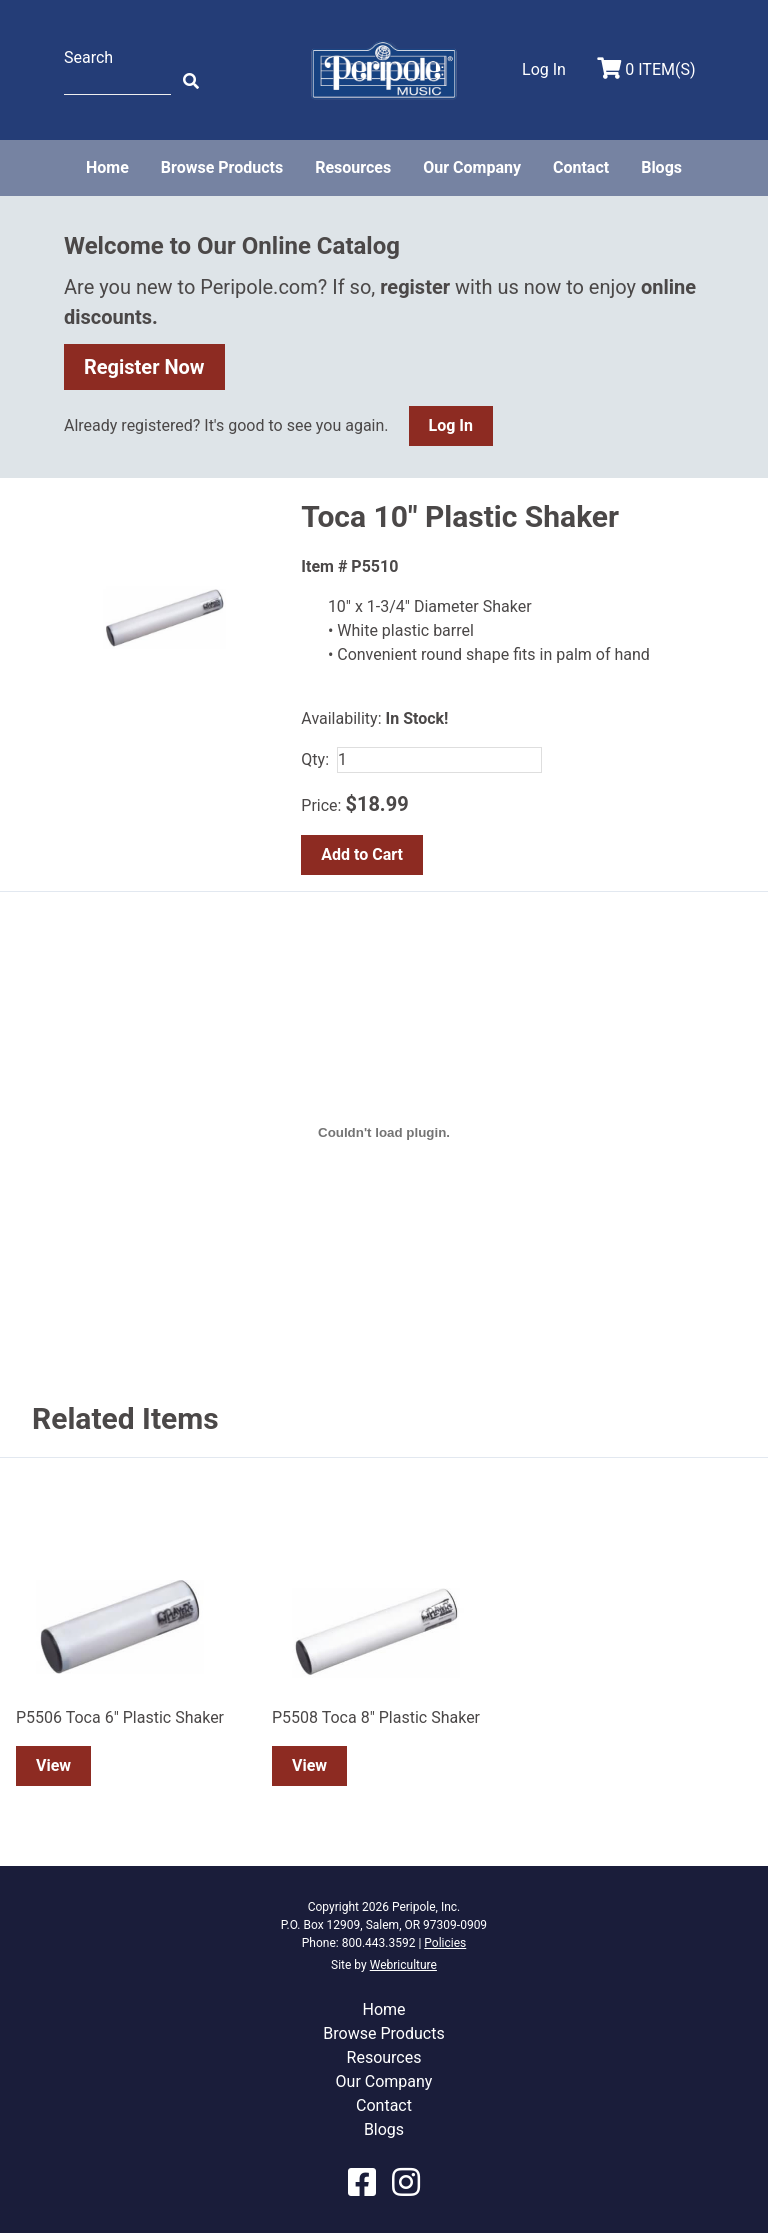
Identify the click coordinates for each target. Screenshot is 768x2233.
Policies (445, 1943)
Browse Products (222, 167)
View (53, 1765)
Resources (353, 167)
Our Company (472, 167)
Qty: (315, 759)
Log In (451, 425)
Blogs (661, 167)
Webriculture (403, 1965)
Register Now (144, 367)
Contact (581, 167)
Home (107, 167)
